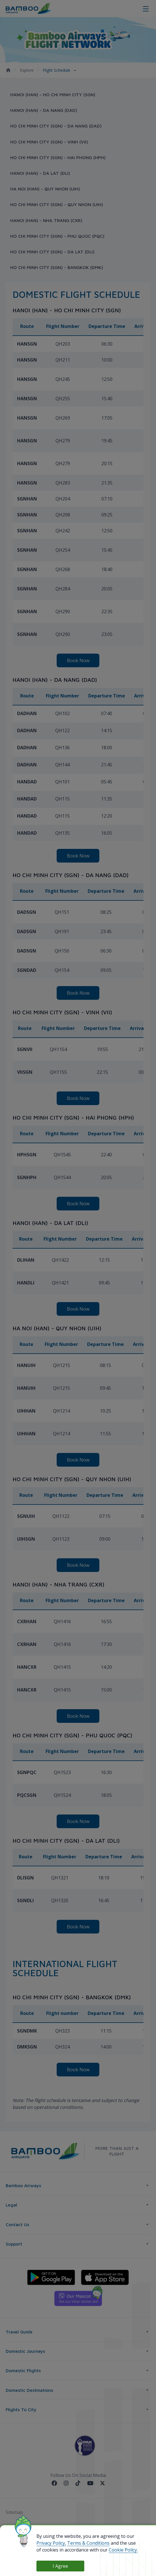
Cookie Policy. (123, 2550)
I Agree (60, 2566)
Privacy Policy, (51, 2543)
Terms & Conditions (88, 2543)
